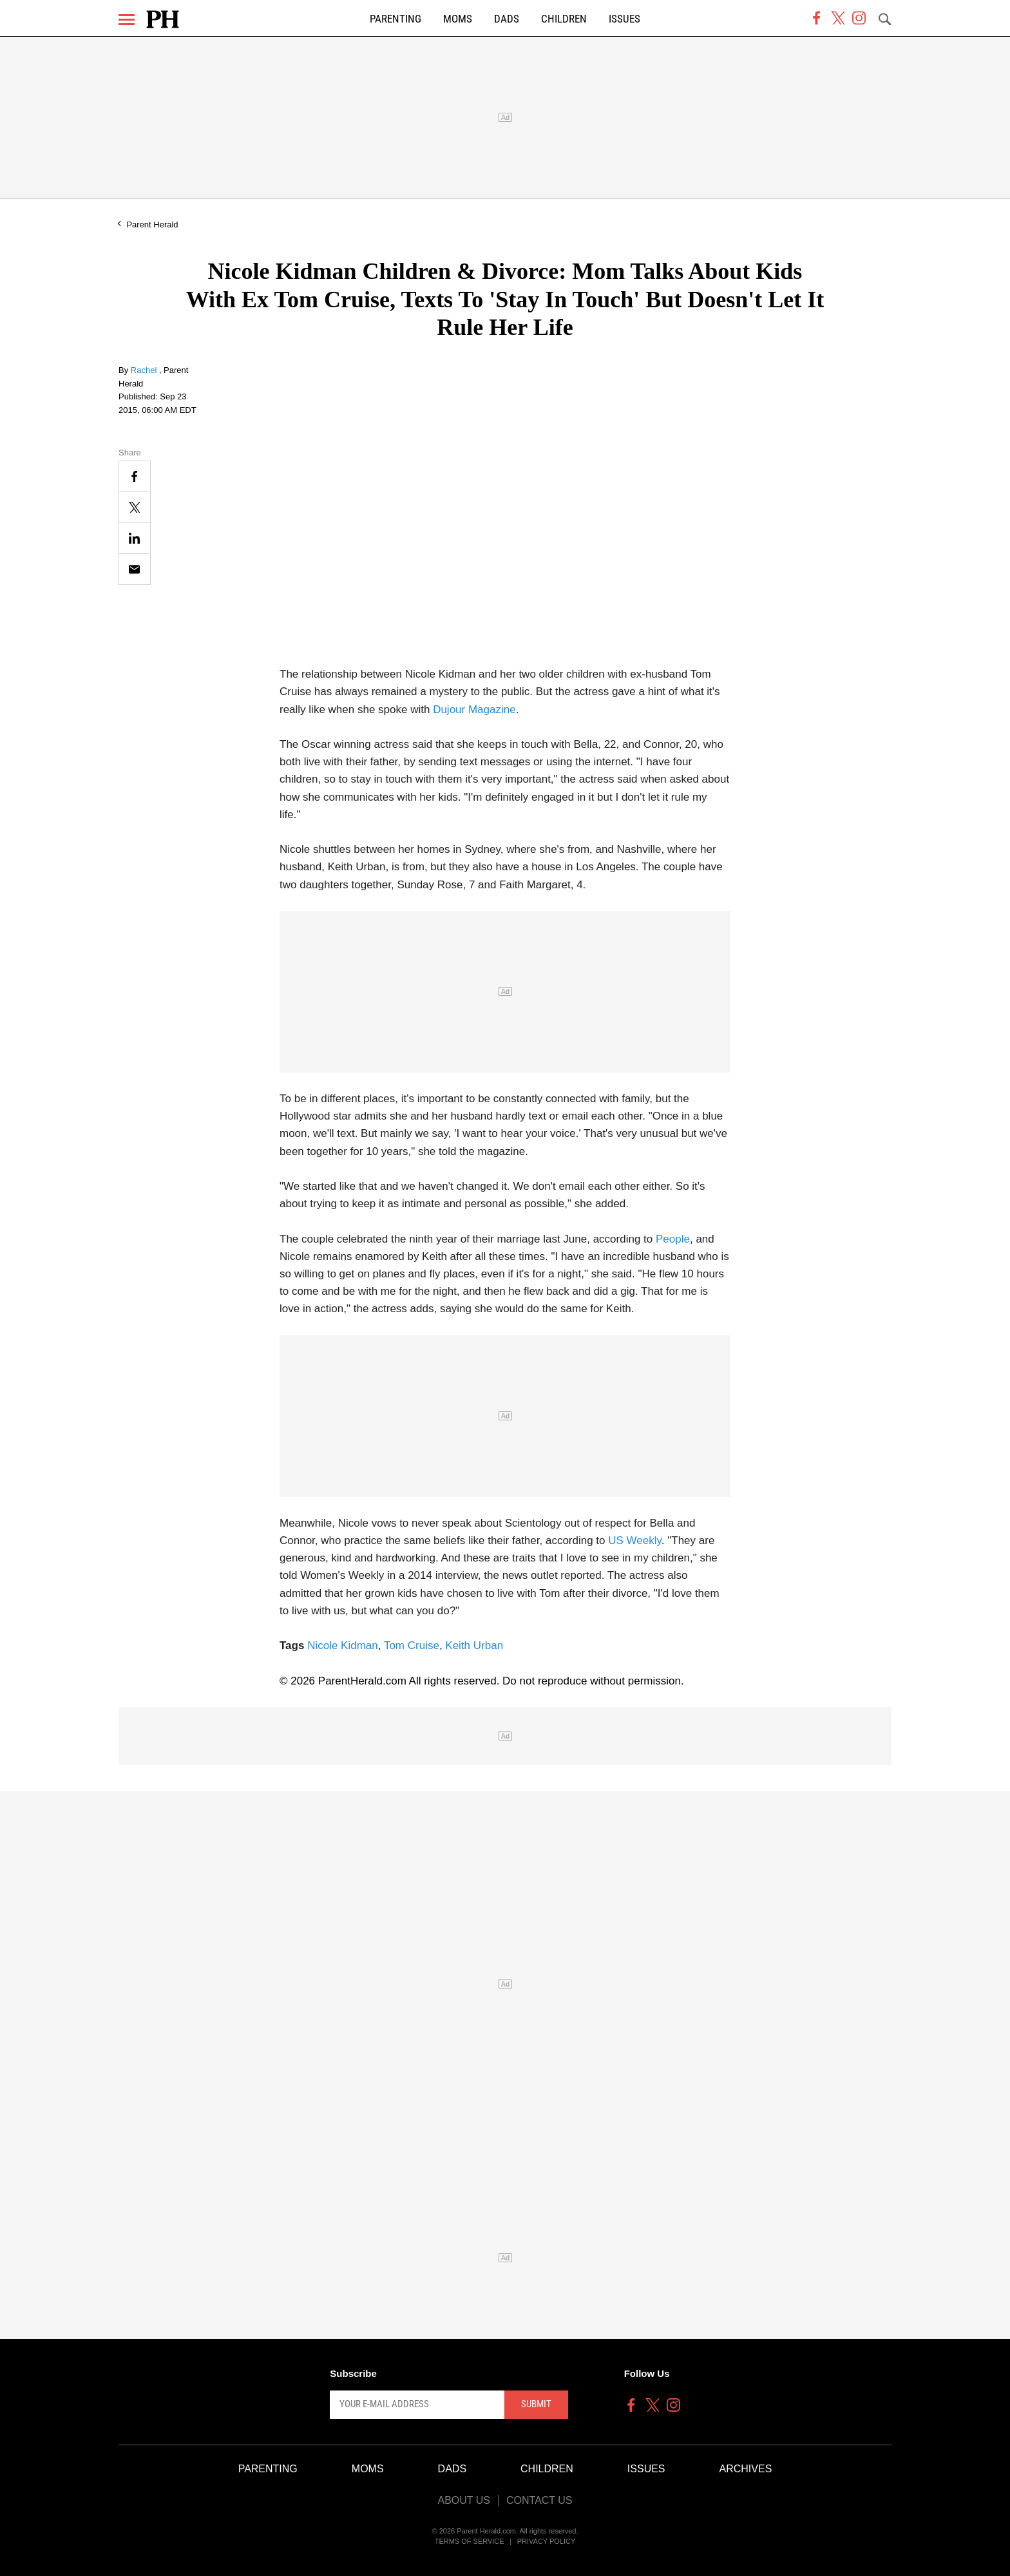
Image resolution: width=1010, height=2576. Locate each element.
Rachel (145, 370)
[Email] (135, 569)
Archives (745, 2468)
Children (564, 19)
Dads (506, 19)
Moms (457, 19)
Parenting (395, 19)
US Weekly (635, 1540)
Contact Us (539, 2500)
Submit (536, 2404)
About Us (463, 2500)
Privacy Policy (546, 2541)
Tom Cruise (411, 1645)
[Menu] (127, 19)
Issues (624, 19)
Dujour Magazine (474, 709)
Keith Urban (474, 1645)
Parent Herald (152, 224)
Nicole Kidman (342, 1645)
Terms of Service (469, 2541)
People (673, 1239)
